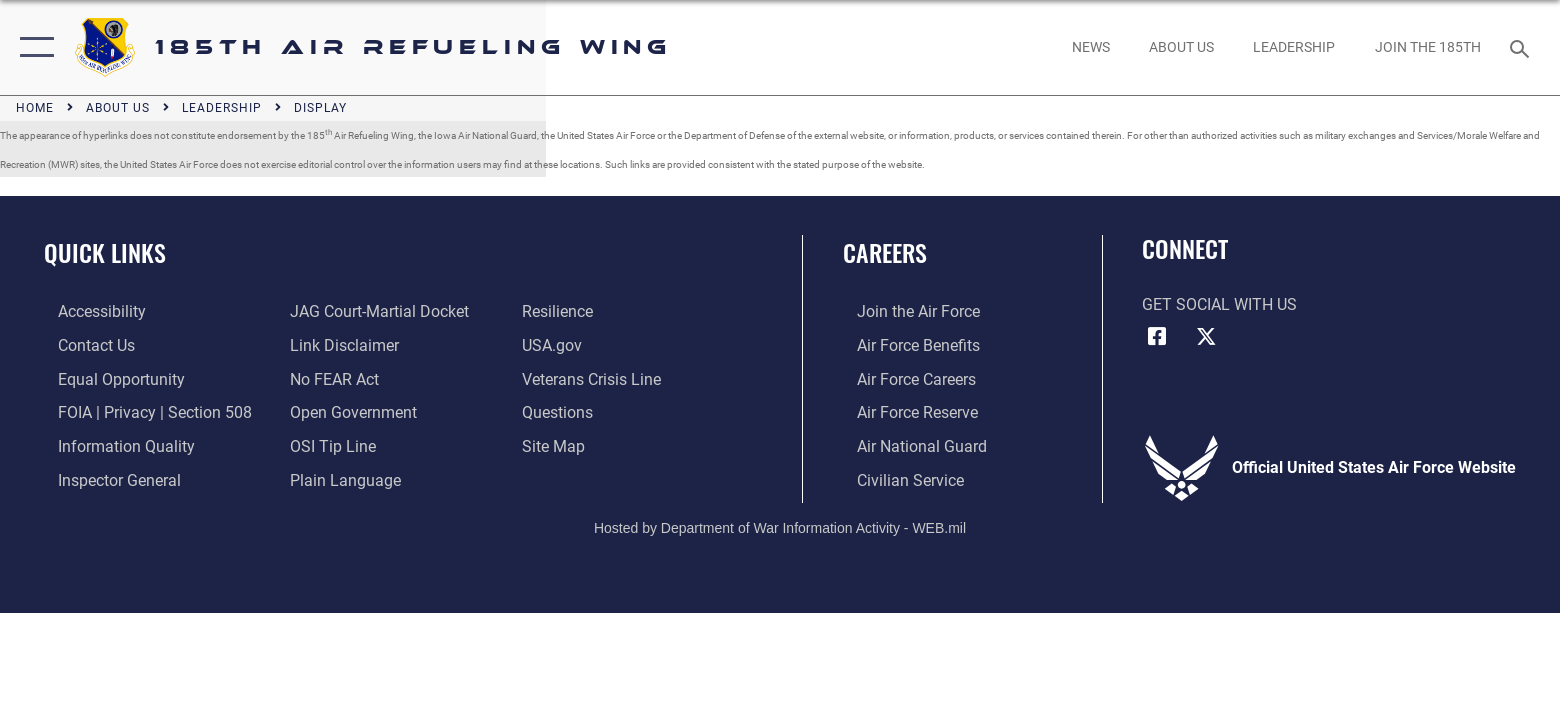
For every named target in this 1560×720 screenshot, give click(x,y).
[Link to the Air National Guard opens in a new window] (908, 445)
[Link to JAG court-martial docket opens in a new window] (375, 311)
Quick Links (105, 252)
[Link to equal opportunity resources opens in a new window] (107, 378)
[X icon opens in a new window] (1206, 337)
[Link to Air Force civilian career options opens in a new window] (896, 478)
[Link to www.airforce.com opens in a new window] (904, 311)
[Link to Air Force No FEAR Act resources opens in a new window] (330, 378)
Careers (885, 252)
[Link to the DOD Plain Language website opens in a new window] (341, 478)
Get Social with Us (1219, 304)
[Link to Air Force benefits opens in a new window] (904, 345)
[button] (32, 47)
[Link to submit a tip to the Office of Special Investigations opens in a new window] (329, 445)
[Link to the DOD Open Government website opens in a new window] (349, 411)
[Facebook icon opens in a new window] (1157, 337)
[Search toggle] (1522, 47)
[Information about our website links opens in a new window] (340, 345)
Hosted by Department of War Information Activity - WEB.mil (780, 525)
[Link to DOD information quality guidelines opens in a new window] (112, 445)
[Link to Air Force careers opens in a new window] (902, 378)
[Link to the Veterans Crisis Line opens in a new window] (596, 378)
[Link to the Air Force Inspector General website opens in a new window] (105, 478)
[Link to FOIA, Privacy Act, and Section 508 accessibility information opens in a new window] (141, 411)
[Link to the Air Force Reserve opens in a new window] (903, 411)
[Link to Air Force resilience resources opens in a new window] (562, 311)
